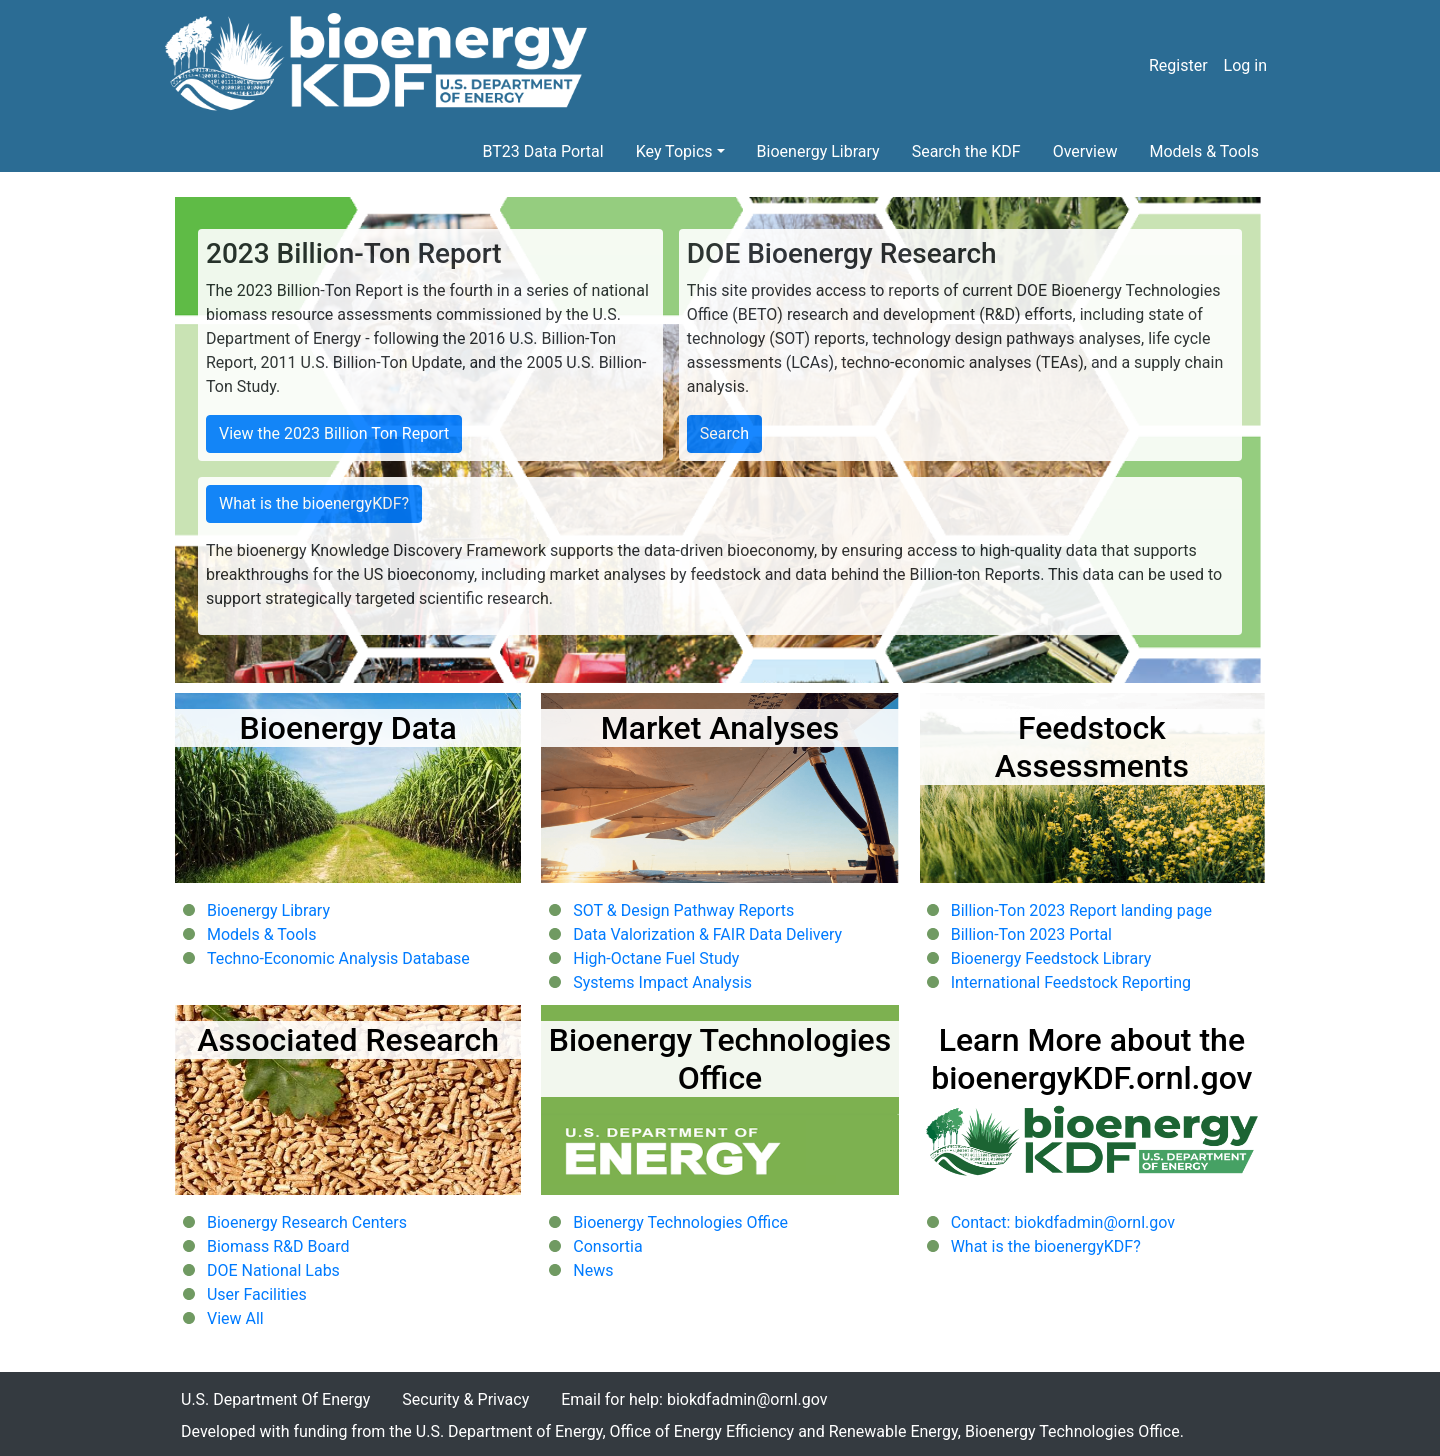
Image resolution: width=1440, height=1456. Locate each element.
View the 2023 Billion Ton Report (334, 433)
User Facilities (257, 1294)
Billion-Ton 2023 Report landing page (1081, 910)
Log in (1245, 65)
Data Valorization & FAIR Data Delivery (707, 934)
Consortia (607, 1246)
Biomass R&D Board (278, 1246)
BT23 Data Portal (543, 151)
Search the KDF (966, 151)
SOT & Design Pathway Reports (683, 910)
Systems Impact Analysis (662, 982)
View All (235, 1318)
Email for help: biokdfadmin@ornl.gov (694, 1399)
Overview (1085, 151)
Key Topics (674, 151)
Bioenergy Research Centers (307, 1222)
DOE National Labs (273, 1270)
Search (724, 433)
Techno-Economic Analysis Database (338, 958)
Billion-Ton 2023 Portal (1031, 934)
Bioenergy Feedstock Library (1051, 958)
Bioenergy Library (818, 151)
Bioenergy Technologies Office (680, 1222)
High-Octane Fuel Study (656, 958)
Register (1178, 65)
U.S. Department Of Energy (275, 1399)
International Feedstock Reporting (1071, 982)
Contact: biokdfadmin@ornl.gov (1063, 1222)
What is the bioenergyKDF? (314, 503)
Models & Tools (1205, 151)
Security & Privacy (465, 1399)
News (593, 1270)
